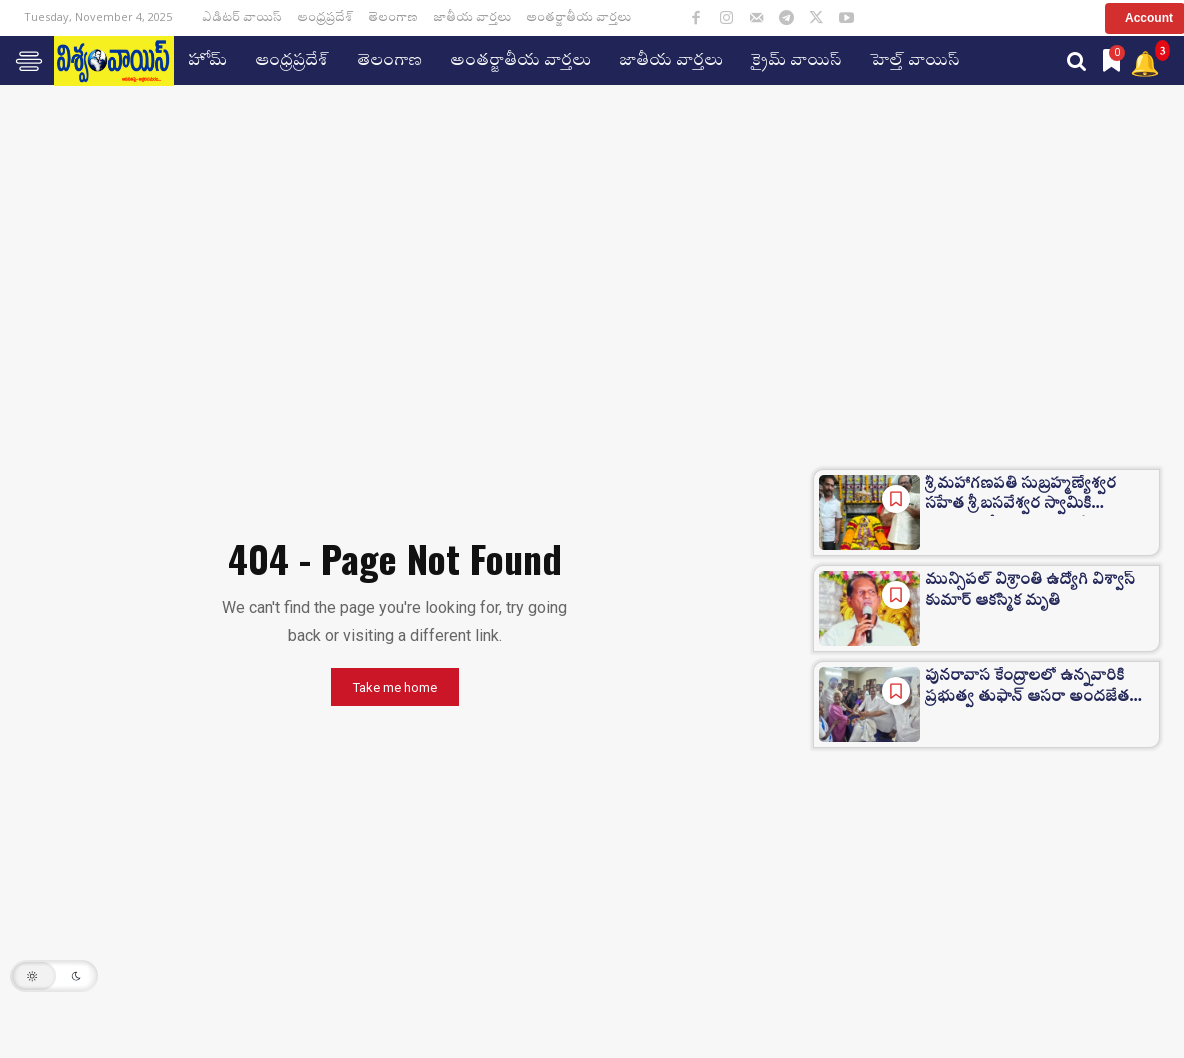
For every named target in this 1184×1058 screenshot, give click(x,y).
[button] (1077, 61)
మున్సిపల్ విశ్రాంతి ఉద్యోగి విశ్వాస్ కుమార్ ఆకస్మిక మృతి (1036, 593)
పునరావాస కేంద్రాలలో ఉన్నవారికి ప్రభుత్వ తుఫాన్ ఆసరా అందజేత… (1032, 691)
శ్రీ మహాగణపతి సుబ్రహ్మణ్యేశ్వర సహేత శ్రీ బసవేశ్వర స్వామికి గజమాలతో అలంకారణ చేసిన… (1030, 499)
